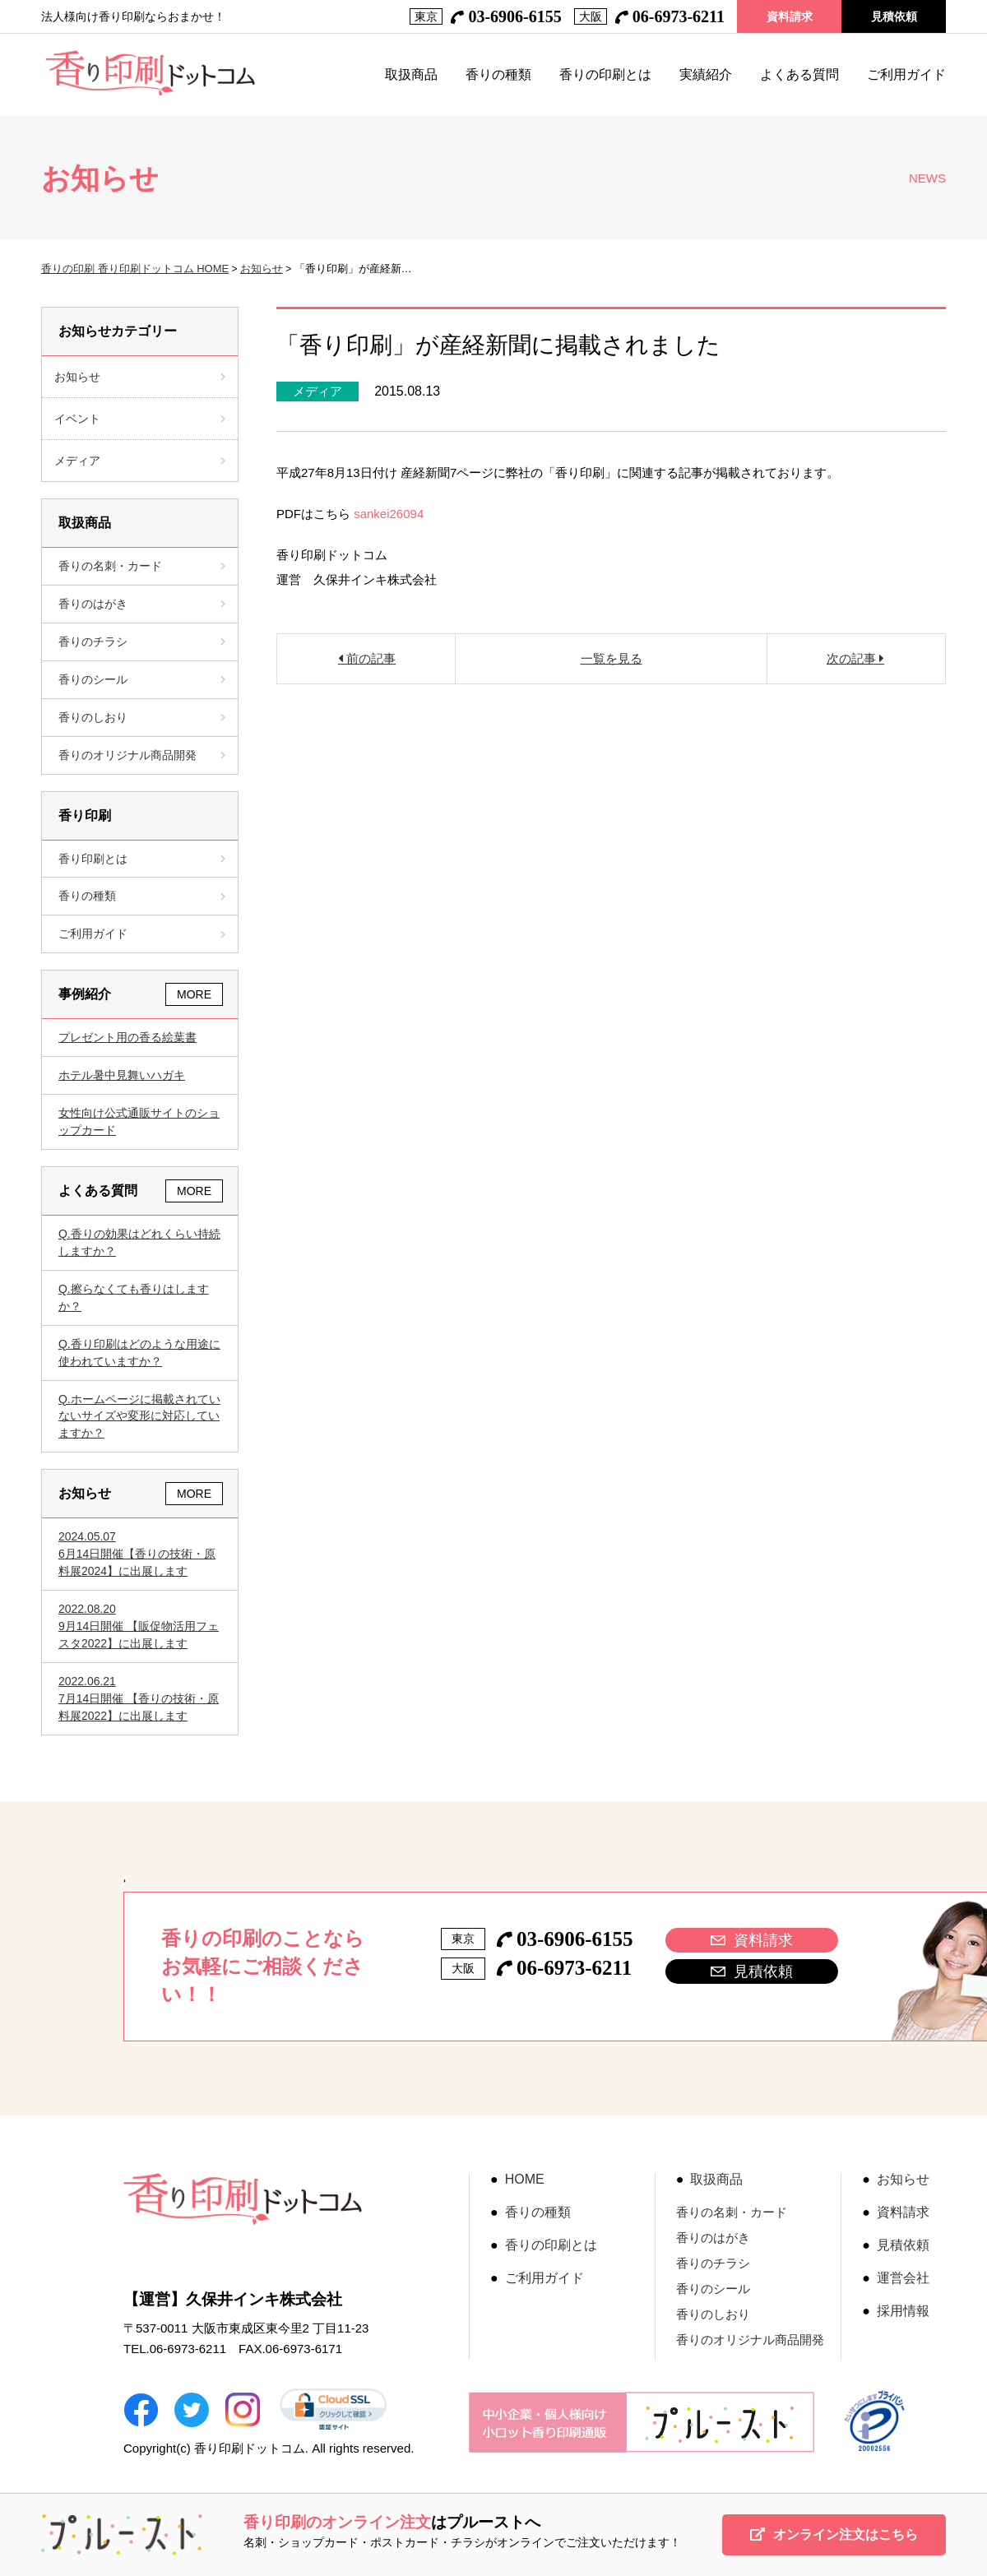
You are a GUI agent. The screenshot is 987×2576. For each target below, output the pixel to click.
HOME (524, 2179)
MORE (194, 994)
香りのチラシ (141, 641)
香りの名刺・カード (141, 565)
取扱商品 (411, 74)
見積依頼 (894, 16)
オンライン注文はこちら (834, 2534)
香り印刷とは (141, 858)
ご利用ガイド (906, 74)
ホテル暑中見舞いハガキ (121, 1075)
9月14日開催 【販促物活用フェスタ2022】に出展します (139, 1625)
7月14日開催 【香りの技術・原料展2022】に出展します (139, 1697)
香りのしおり (141, 717)
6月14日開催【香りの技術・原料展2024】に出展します (139, 1553)
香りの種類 (498, 74)
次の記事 (853, 658)
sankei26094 (389, 514)
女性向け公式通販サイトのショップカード (139, 1121)
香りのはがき (141, 603)
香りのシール (141, 679)
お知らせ (261, 268)
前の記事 (369, 658)
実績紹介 (705, 74)
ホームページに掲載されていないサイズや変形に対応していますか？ (139, 1416)
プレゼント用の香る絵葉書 (127, 1037)
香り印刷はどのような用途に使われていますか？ (139, 1352)
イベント (77, 418)
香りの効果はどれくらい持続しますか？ (139, 1242)
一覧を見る (611, 658)
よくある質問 (799, 74)
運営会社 (903, 2278)
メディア (317, 391)
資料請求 (790, 16)
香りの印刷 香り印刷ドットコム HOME (135, 268)
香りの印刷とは (605, 74)
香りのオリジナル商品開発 (141, 755)
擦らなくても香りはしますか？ (133, 1297)
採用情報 (903, 2311)
